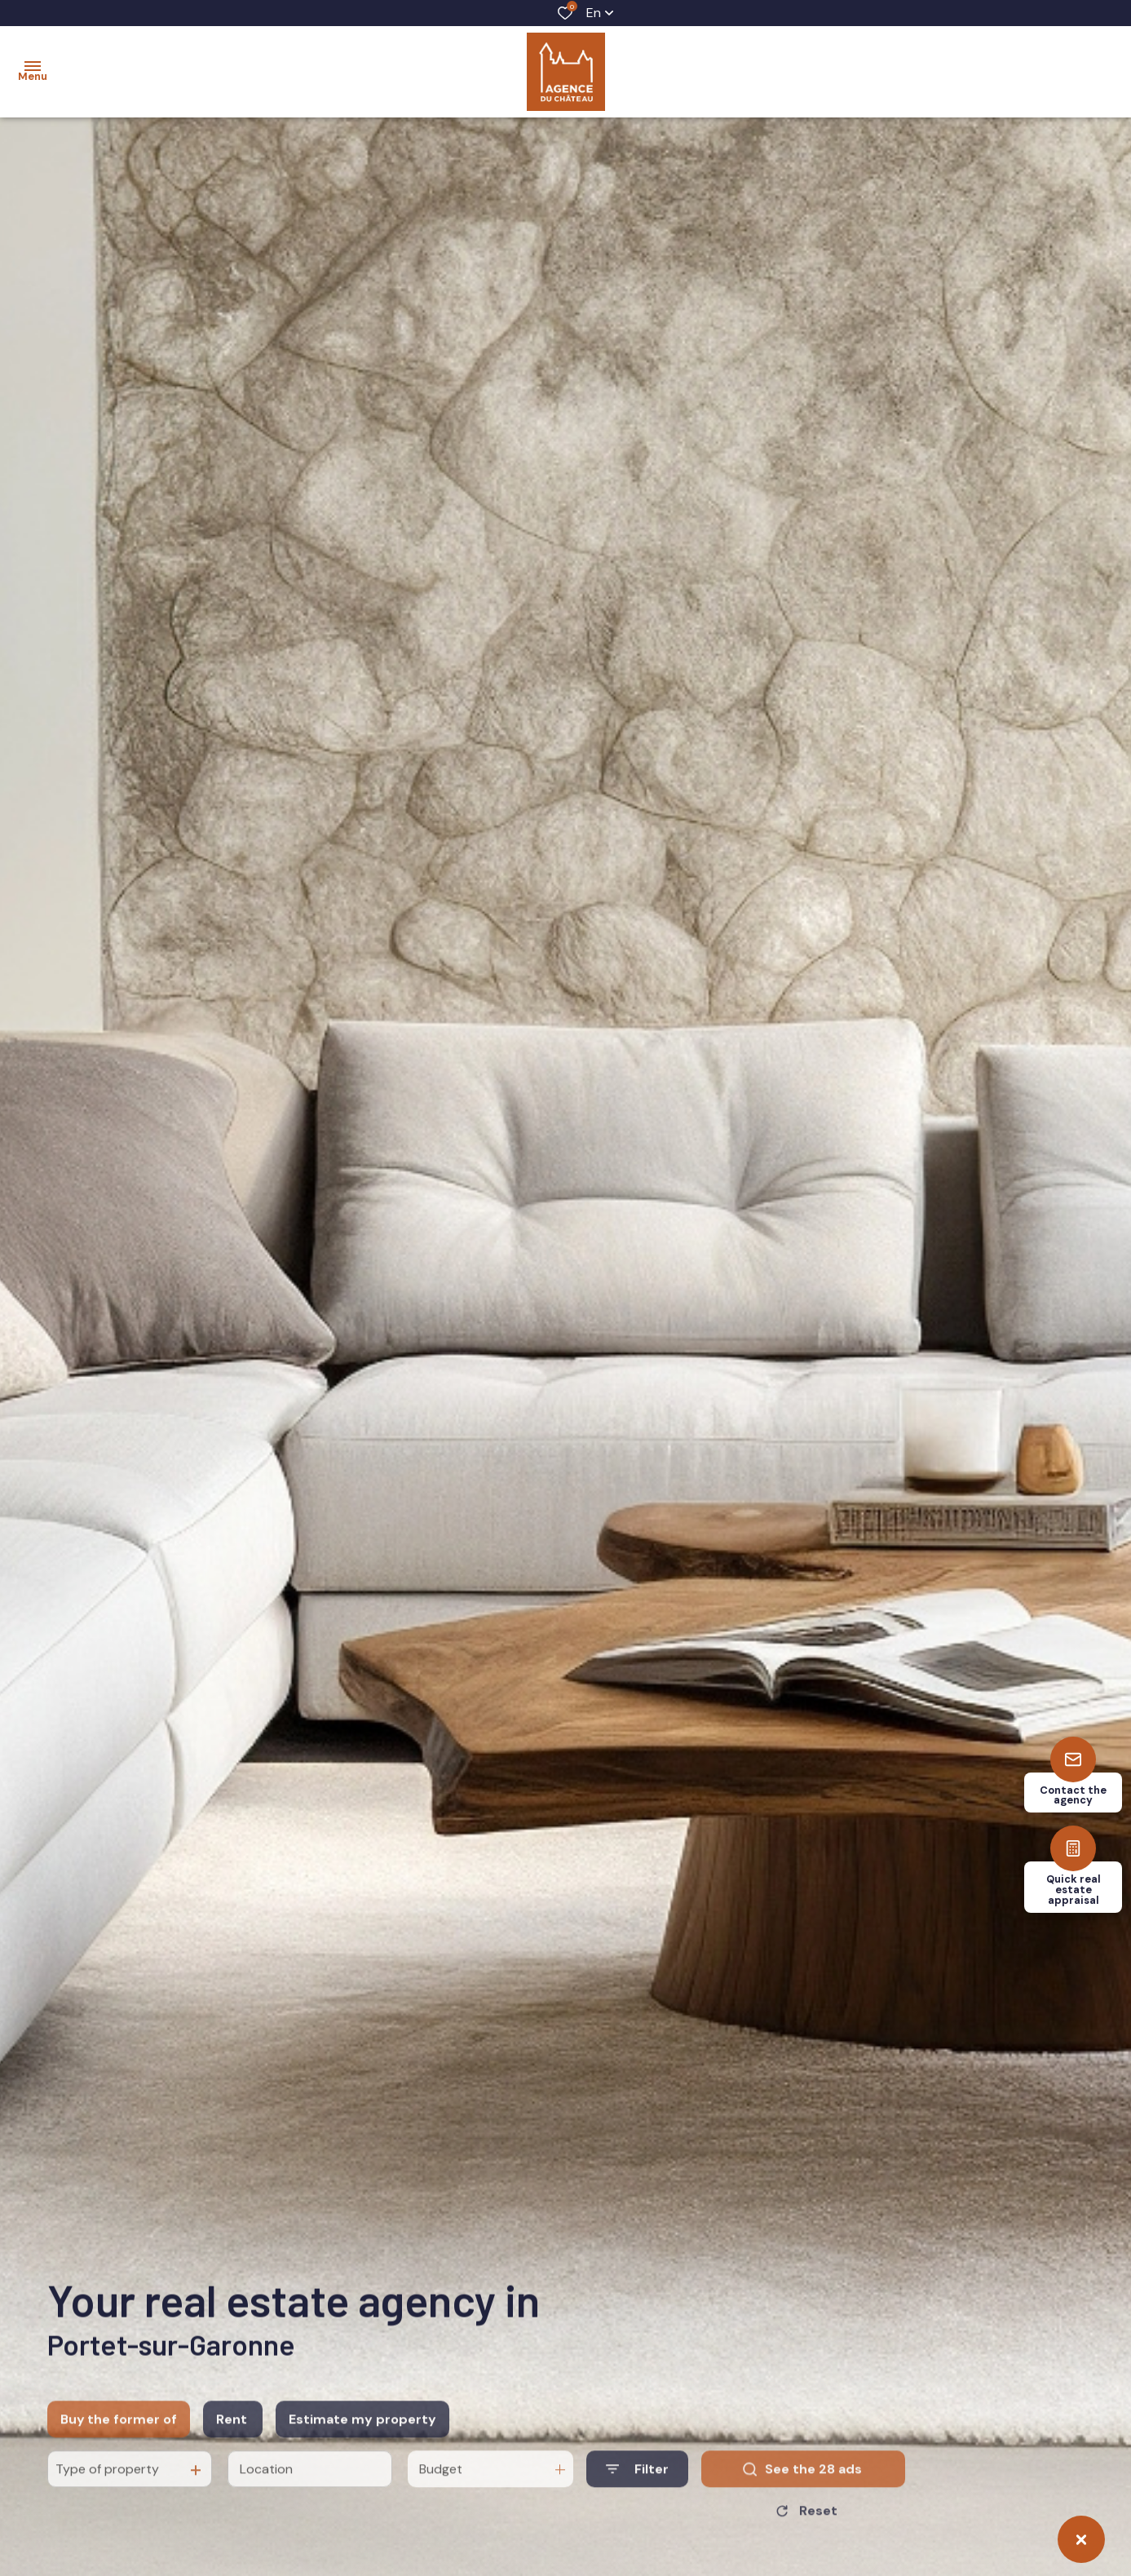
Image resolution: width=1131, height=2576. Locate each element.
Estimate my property (362, 2458)
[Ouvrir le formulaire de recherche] (637, 2508)
